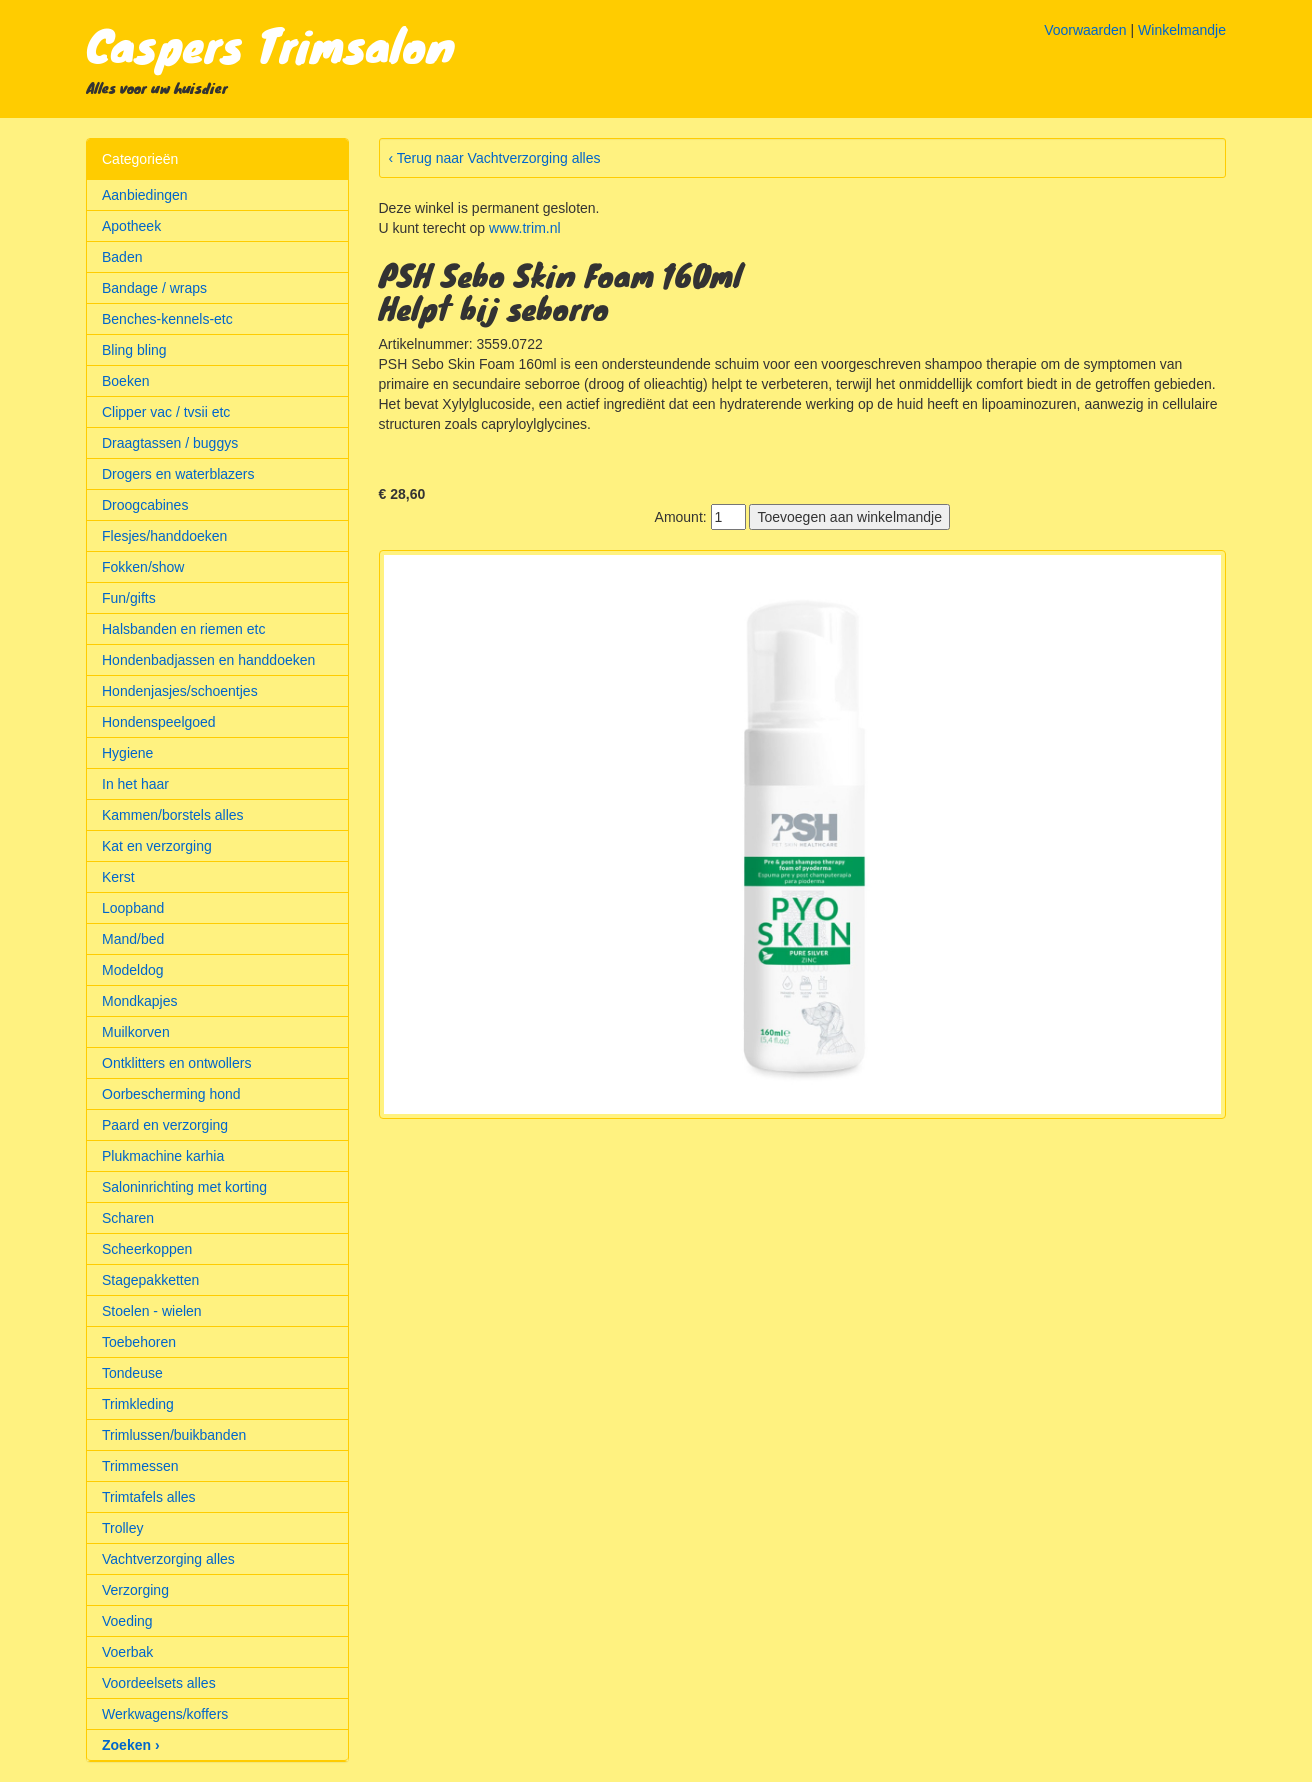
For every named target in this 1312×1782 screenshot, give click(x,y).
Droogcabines (145, 505)
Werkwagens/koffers (165, 1714)
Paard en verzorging (165, 1125)
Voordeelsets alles (159, 1683)
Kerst (118, 877)
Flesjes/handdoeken (164, 536)
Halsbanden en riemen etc (183, 629)
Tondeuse (132, 1373)
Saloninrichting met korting (184, 1187)
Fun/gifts (129, 598)
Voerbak (127, 1652)
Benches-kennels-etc (167, 319)
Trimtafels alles (149, 1497)
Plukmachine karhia (163, 1156)
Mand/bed (133, 939)
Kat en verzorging (157, 846)
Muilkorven (136, 1032)
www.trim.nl (525, 228)
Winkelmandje (1182, 30)
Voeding (127, 1621)
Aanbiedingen (145, 195)
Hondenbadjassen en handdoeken (208, 660)
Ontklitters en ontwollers (176, 1063)
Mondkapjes (140, 1001)
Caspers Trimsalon (270, 44)
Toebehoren (139, 1342)
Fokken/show (143, 567)
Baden (122, 257)
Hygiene (127, 753)
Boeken (125, 381)
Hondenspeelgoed (159, 722)
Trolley (123, 1528)
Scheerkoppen (147, 1249)
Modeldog (133, 970)
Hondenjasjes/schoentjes (180, 691)
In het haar (135, 784)
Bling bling (134, 350)
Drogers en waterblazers (178, 474)
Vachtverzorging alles (168, 1559)
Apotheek (131, 226)
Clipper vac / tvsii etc (166, 412)
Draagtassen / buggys (170, 443)
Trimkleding (138, 1404)
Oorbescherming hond (171, 1094)
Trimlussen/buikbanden (174, 1435)
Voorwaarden (1085, 30)
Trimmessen (140, 1466)
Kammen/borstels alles (173, 815)
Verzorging (135, 1590)
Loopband (133, 908)
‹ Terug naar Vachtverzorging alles (495, 158)
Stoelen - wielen (152, 1311)
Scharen (128, 1218)
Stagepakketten (150, 1280)
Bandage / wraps (154, 288)
